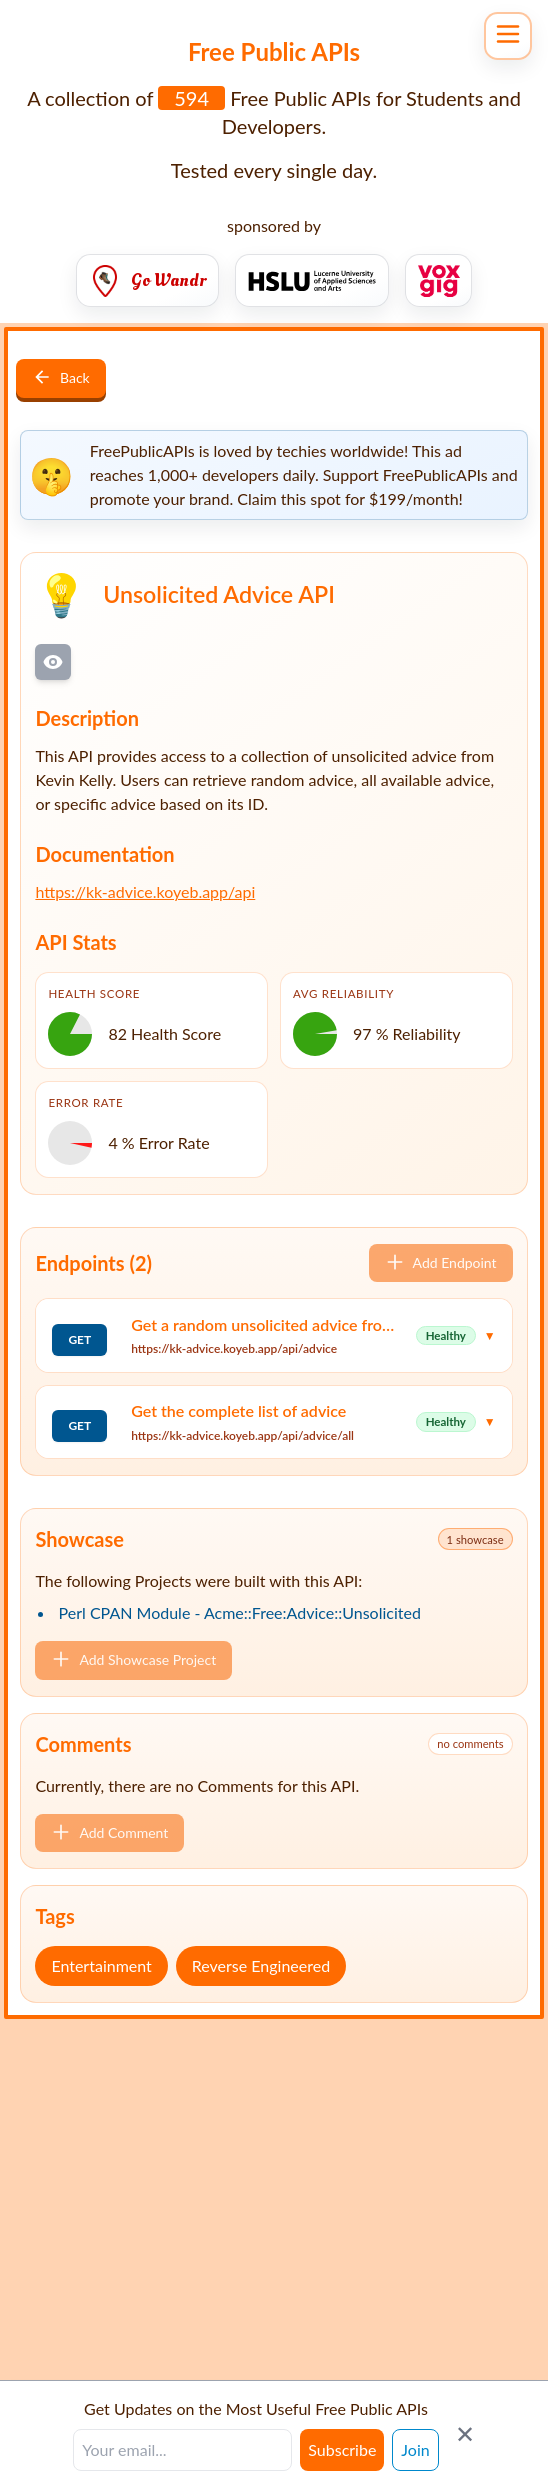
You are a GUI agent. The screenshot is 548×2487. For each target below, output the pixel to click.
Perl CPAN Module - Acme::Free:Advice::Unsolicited (240, 1612)
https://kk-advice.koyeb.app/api (145, 891)
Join (415, 2449)
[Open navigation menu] (508, 36)
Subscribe (342, 2449)
